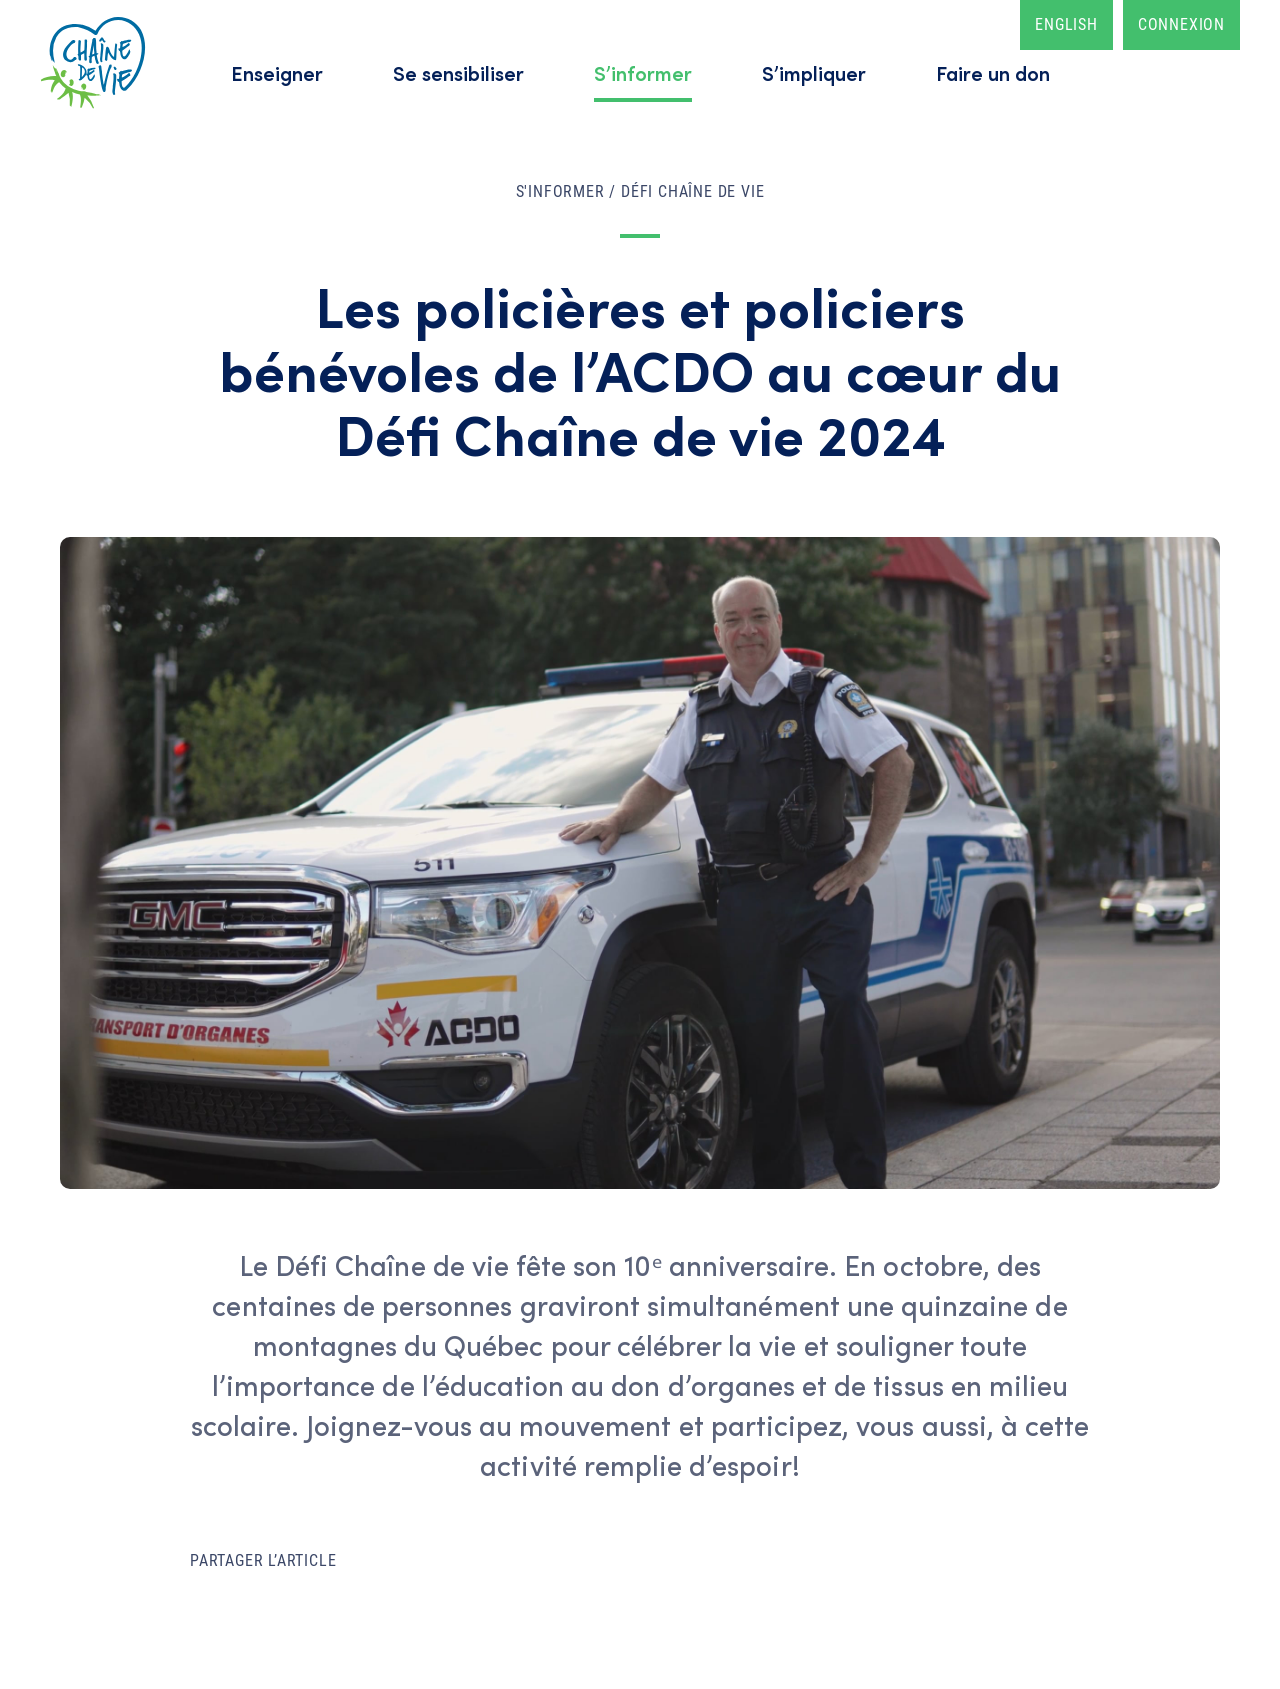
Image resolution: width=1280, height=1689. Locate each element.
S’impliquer (814, 72)
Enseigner (277, 72)
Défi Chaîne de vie (692, 191)
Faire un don (993, 72)
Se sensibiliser (458, 72)
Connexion (1181, 24)
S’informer (643, 72)
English (1066, 24)
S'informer (560, 191)
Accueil (93, 62)
